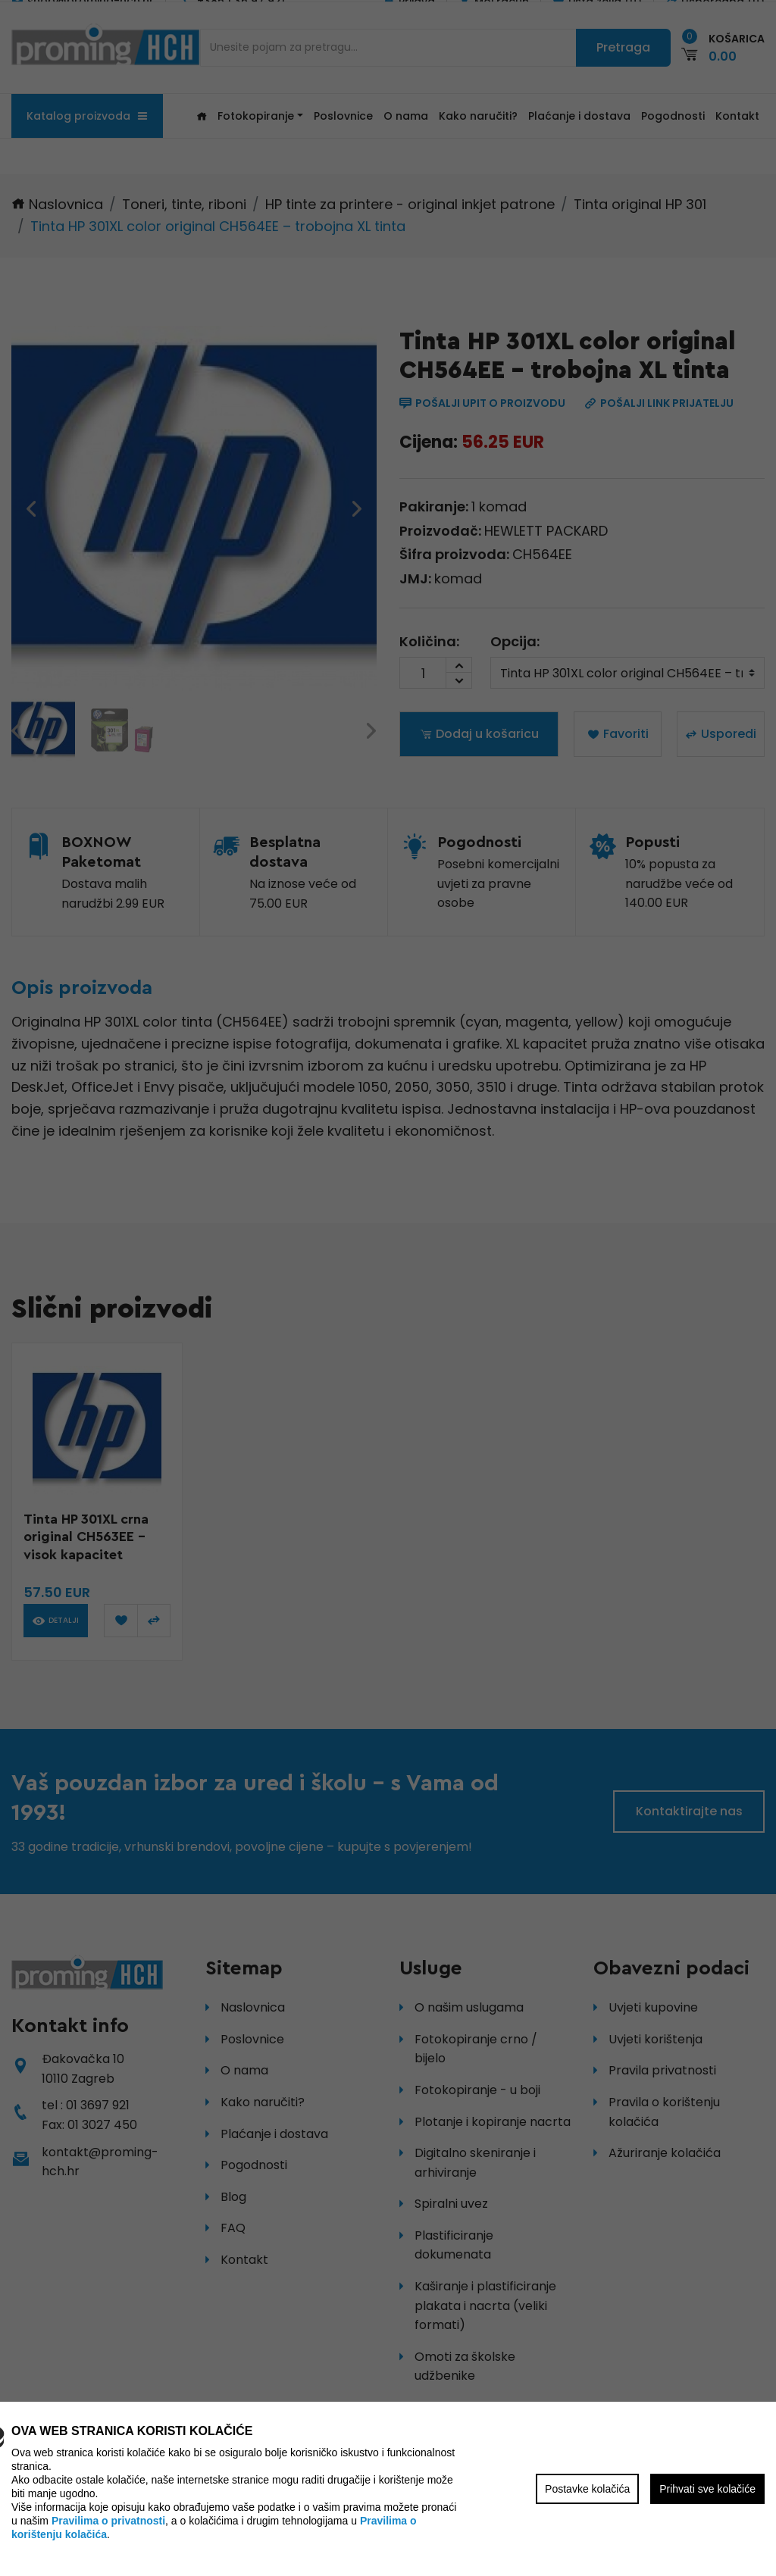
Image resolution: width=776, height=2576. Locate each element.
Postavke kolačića (587, 2489)
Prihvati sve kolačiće (707, 2489)
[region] (388, 1288)
